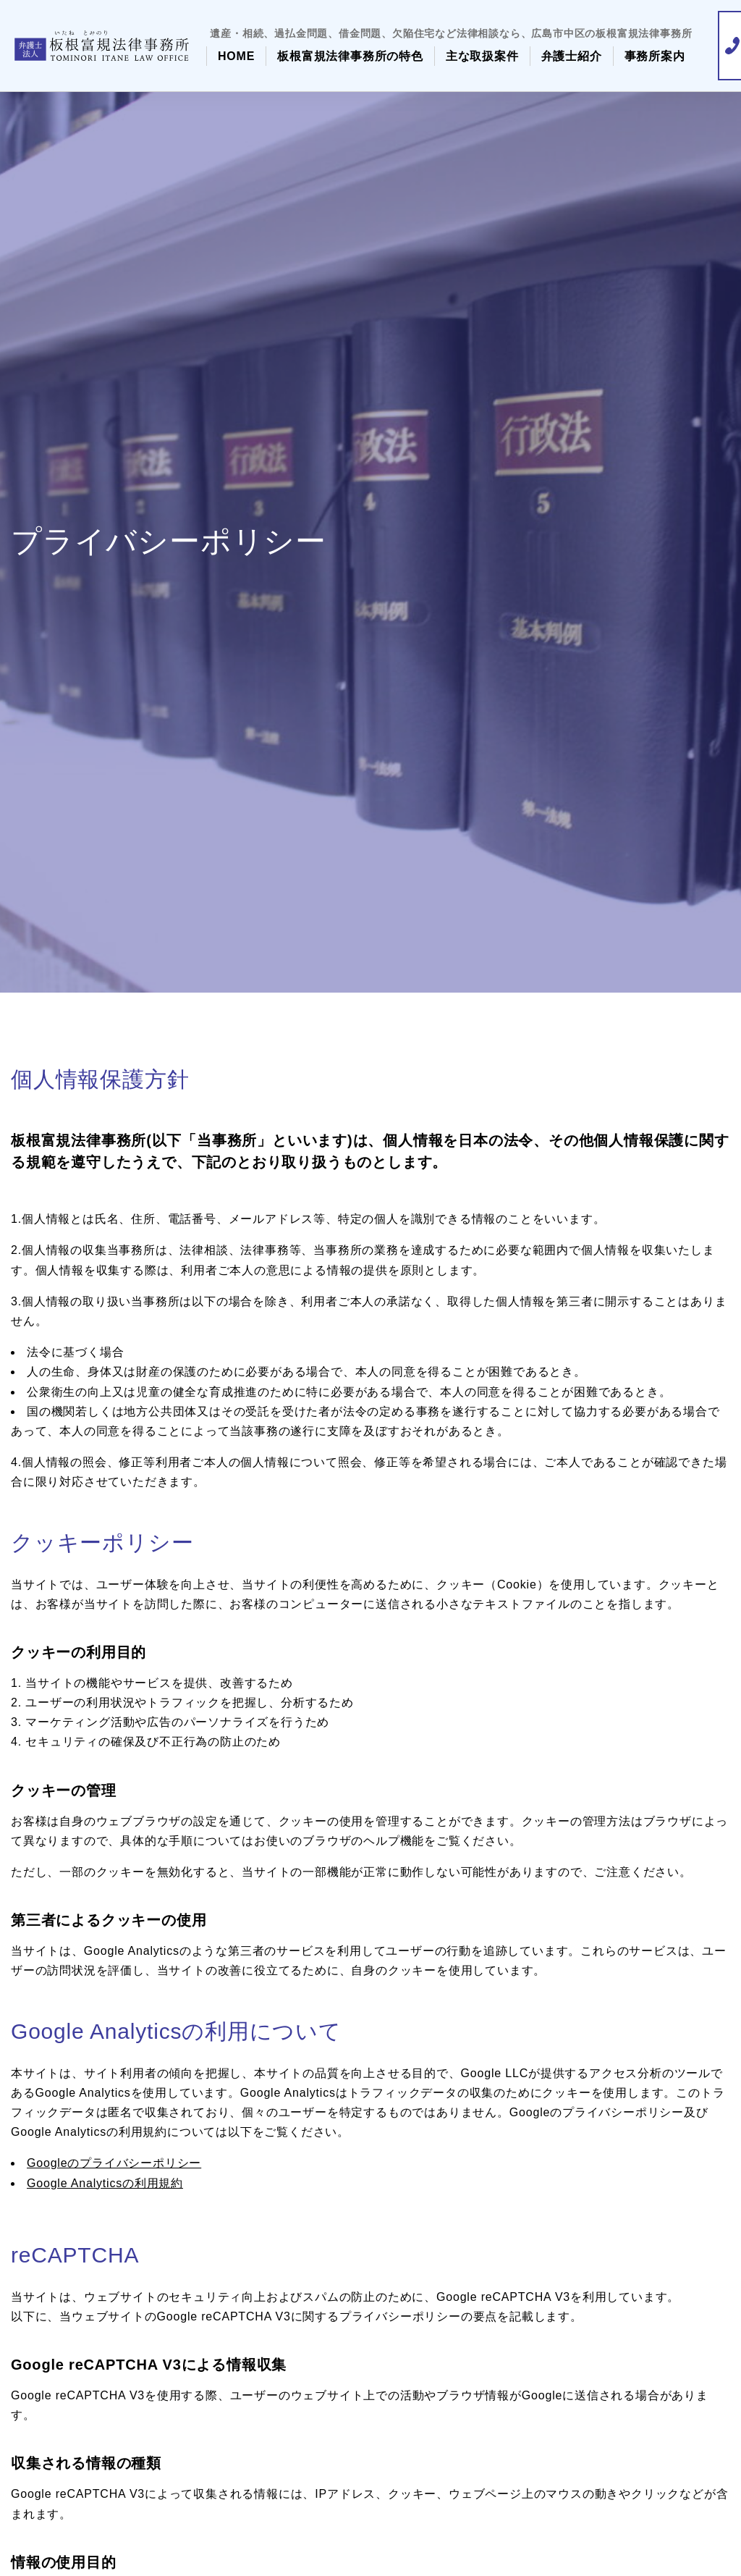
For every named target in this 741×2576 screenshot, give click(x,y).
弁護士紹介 (571, 56)
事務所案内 (654, 56)
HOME (236, 56)
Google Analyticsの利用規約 (105, 2183)
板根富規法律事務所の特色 (350, 56)
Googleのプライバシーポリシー (114, 2163)
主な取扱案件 (482, 56)
